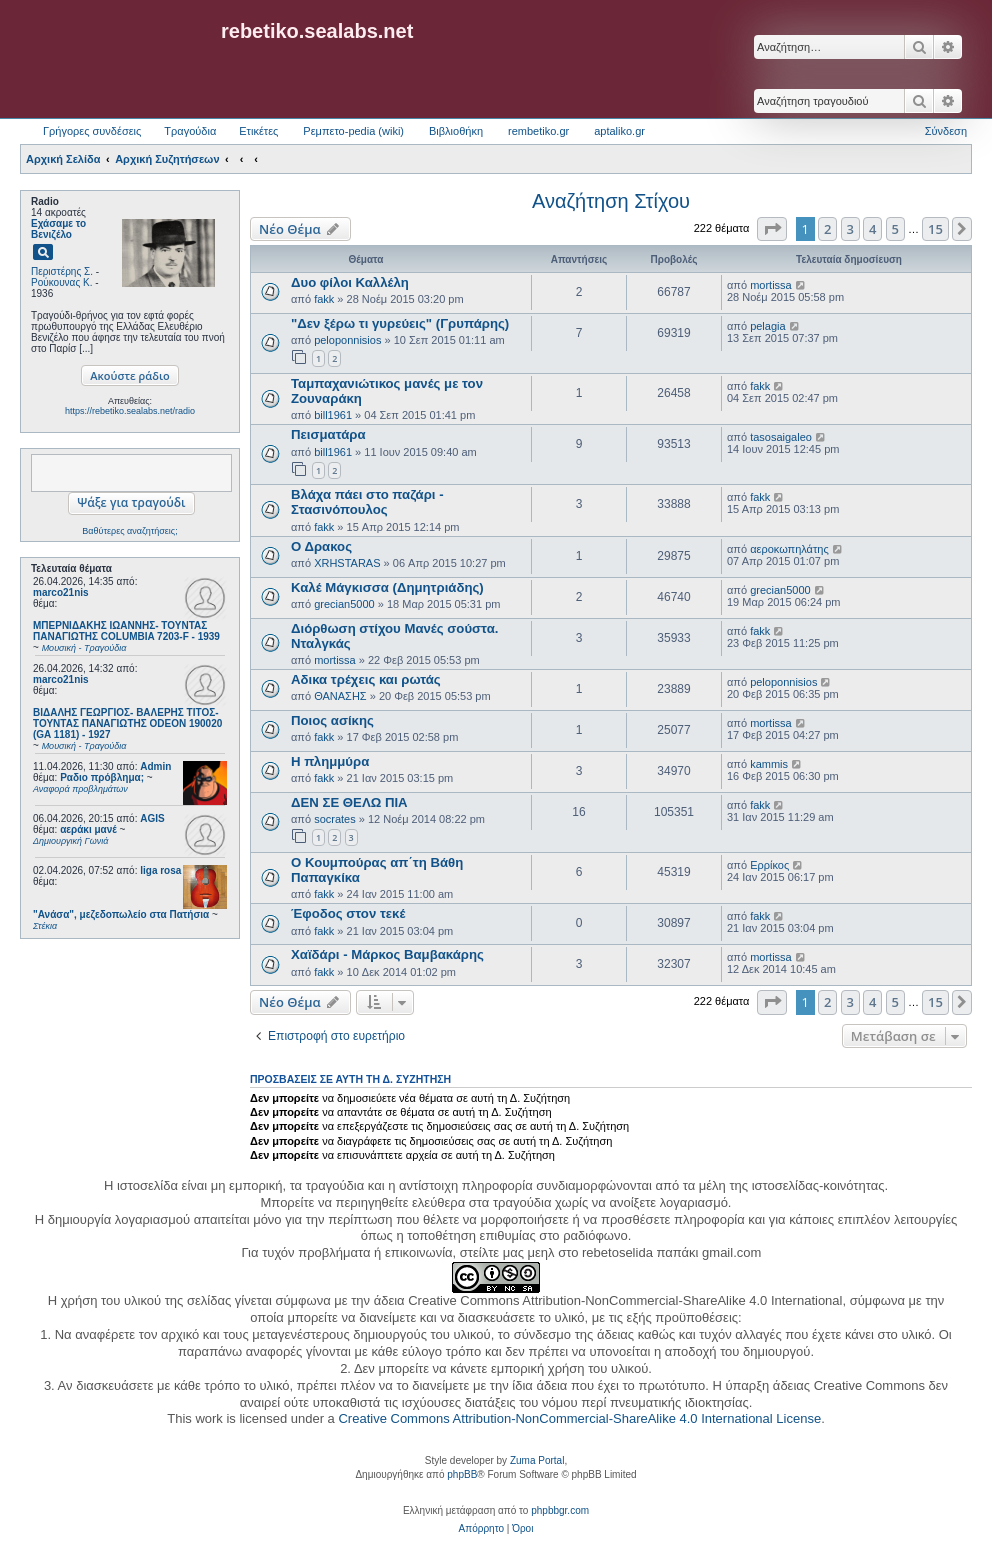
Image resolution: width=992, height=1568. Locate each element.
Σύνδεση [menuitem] (946, 131)
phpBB (462, 1474)
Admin (155, 766)
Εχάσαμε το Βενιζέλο (58, 229)
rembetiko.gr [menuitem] (538, 131)
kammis (769, 764)
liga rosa (160, 870)
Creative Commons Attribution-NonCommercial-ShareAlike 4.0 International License (579, 1418)
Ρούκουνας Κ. (61, 282)
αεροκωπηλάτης (789, 549)
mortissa (771, 285)
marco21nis (61, 592)
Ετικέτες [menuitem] (258, 131)
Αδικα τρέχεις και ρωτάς (366, 679)
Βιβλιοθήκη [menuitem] (456, 131)
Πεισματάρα (328, 434)
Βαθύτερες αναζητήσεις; (129, 531)
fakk (324, 299)
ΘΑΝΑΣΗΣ (340, 696)
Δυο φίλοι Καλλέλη (350, 282)
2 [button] (827, 229)
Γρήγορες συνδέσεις (92, 131)
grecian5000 (344, 604)
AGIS (152, 818)
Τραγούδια (190, 131)
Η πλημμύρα (330, 761)
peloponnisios (347, 340)
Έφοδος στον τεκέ (348, 913)
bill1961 (333, 415)
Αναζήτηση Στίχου (611, 201)
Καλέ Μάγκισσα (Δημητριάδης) (387, 587)
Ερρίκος (769, 865)
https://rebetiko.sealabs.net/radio (130, 411)
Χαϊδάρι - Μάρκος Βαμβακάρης (387, 954)
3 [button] (850, 229)
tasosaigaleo (781, 437)
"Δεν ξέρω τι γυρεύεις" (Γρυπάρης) (400, 323)
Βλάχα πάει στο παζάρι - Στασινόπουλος (367, 502)
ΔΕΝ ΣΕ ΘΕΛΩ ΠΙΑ (349, 802)
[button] (772, 229)
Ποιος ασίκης (332, 720)
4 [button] (872, 229)
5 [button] (895, 229)
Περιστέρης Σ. (62, 271)
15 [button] (935, 229)
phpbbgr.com (560, 1510)
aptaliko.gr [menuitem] (619, 131)
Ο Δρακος (321, 546)
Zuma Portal (537, 1460)
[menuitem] (481, 1529)
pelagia (767, 326)
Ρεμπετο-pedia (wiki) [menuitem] (353, 131)
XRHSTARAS (347, 563)
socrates (335, 819)
